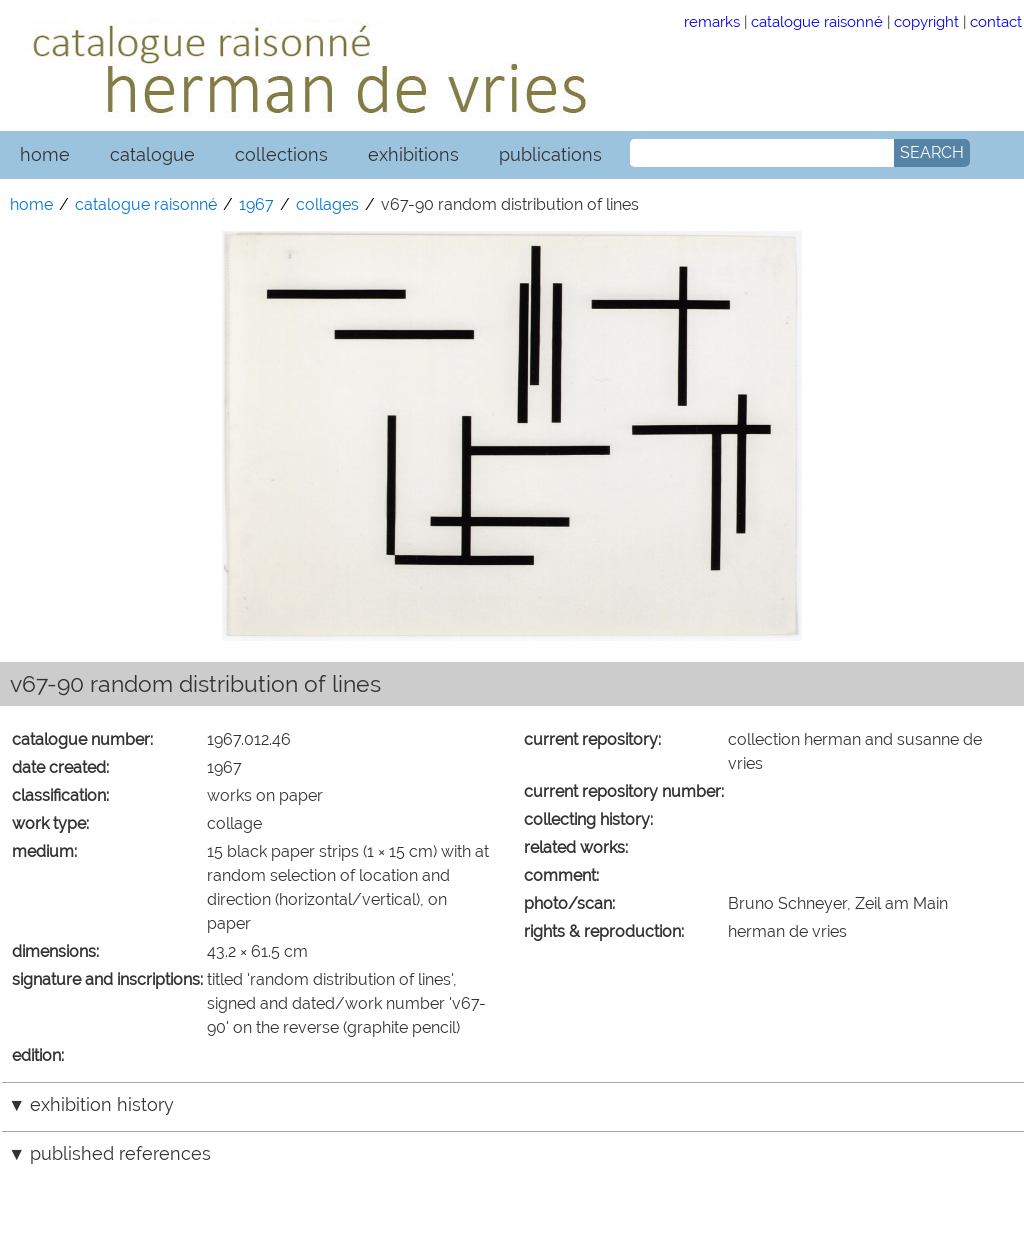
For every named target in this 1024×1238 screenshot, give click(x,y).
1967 (256, 204)
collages (327, 204)
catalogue (152, 154)
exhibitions (413, 154)
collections (281, 154)
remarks (712, 21)
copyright (926, 21)
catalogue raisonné (817, 21)
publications (550, 154)
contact (996, 21)
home (45, 154)
